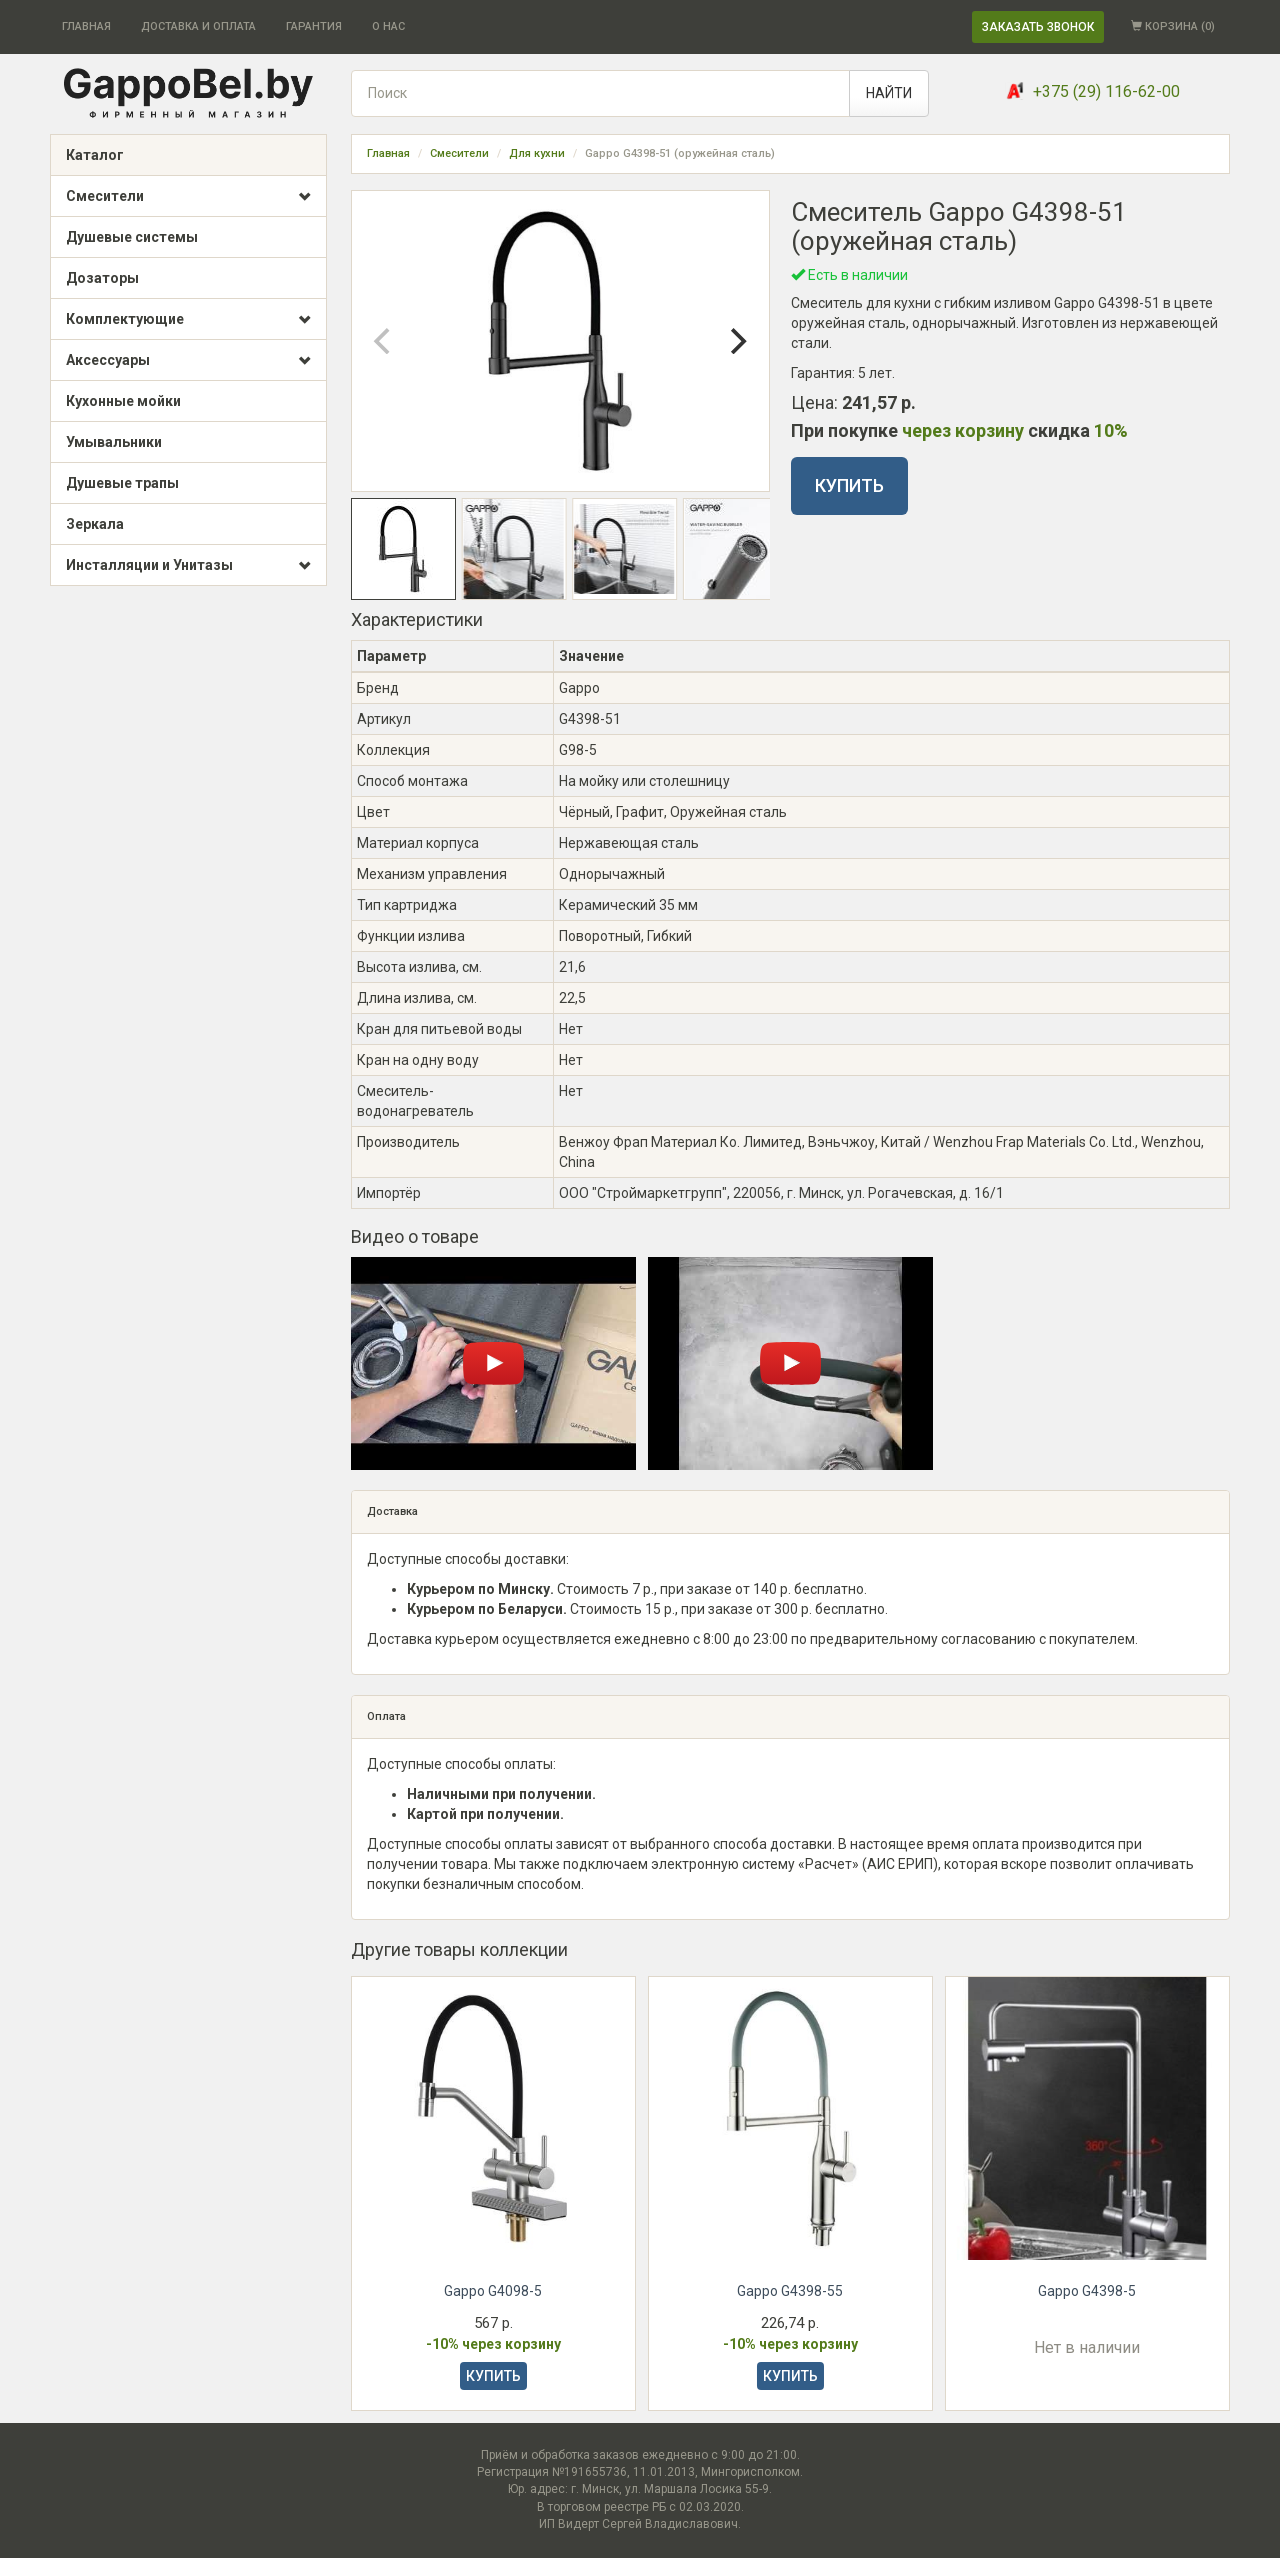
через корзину (963, 430)
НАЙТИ (889, 93)
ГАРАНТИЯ (314, 26)
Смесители (188, 197)
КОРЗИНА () (1173, 26)
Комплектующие (188, 320)
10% (1111, 430)
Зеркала (95, 524)
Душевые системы (132, 237)
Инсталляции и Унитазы (188, 566)
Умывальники (114, 442)
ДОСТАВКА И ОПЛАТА (198, 26)
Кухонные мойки (123, 401)
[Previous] (384, 341)
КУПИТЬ (849, 485)
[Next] (737, 341)
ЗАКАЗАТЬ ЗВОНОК (1038, 27)
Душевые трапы (122, 483)
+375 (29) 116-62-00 (1106, 91)
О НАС (388, 26)
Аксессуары (188, 361)
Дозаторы (102, 278)
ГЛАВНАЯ (86, 26)
